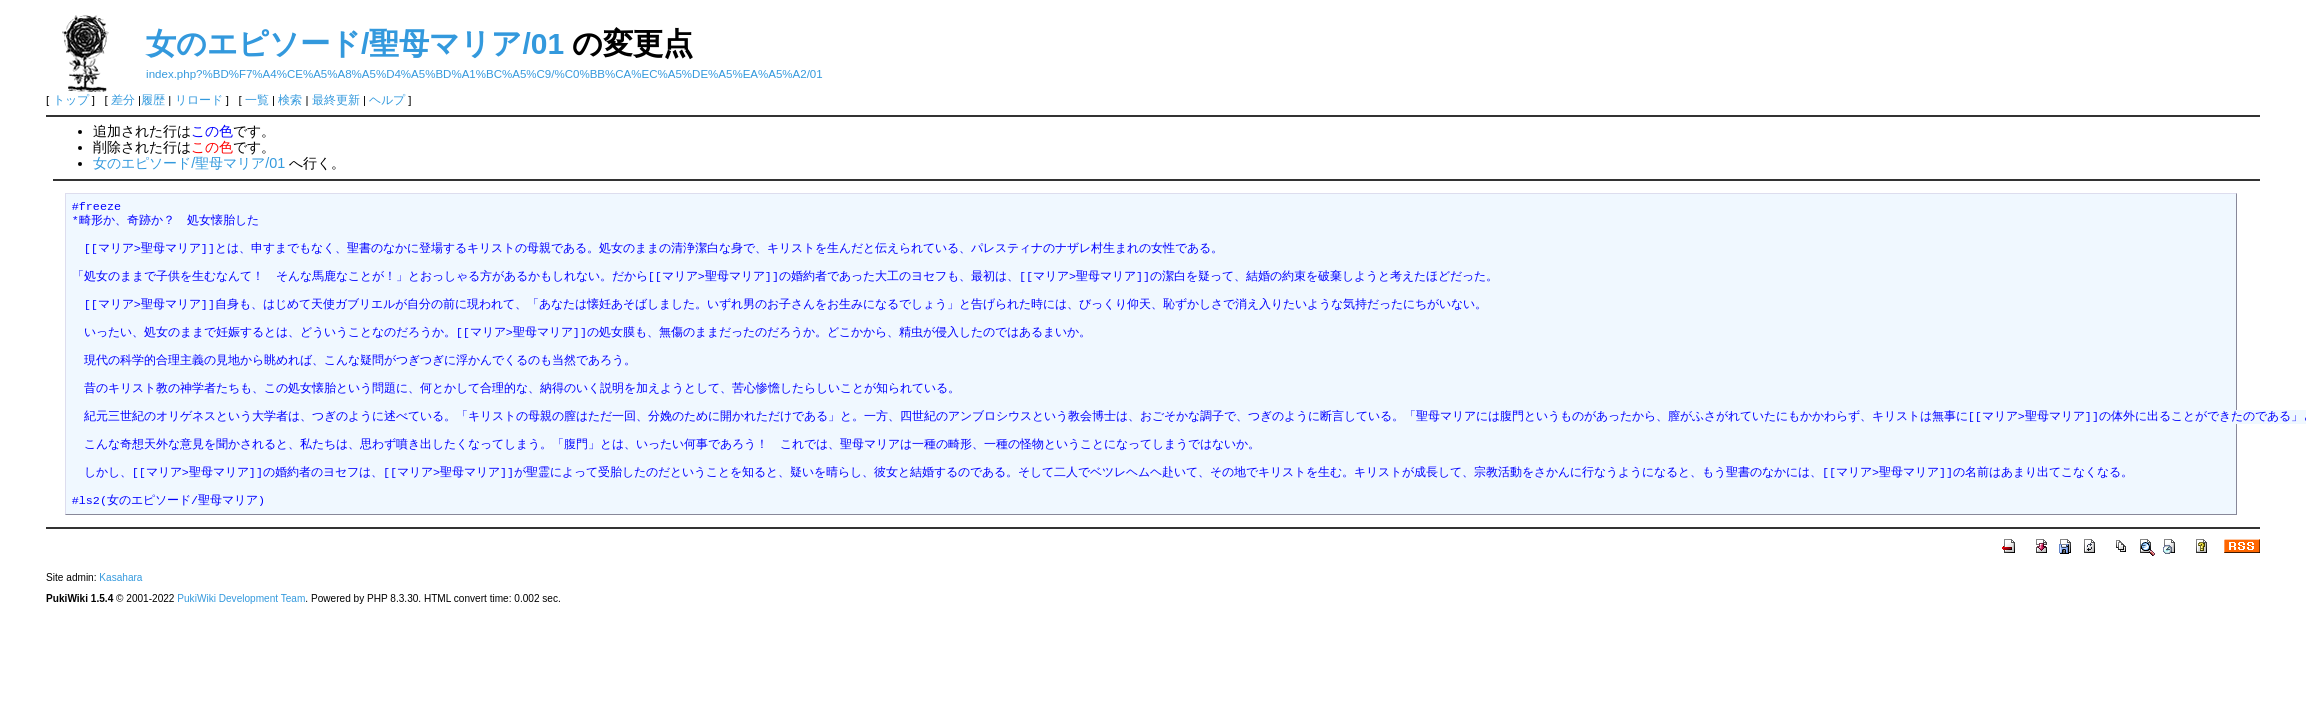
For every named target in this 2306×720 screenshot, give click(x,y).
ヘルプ (387, 100)
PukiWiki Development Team (241, 598)
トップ (71, 100)
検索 (290, 100)
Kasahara (120, 577)
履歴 (153, 100)
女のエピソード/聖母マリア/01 (355, 43)
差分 (123, 100)
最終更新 (336, 100)
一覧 (257, 100)
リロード (199, 100)
